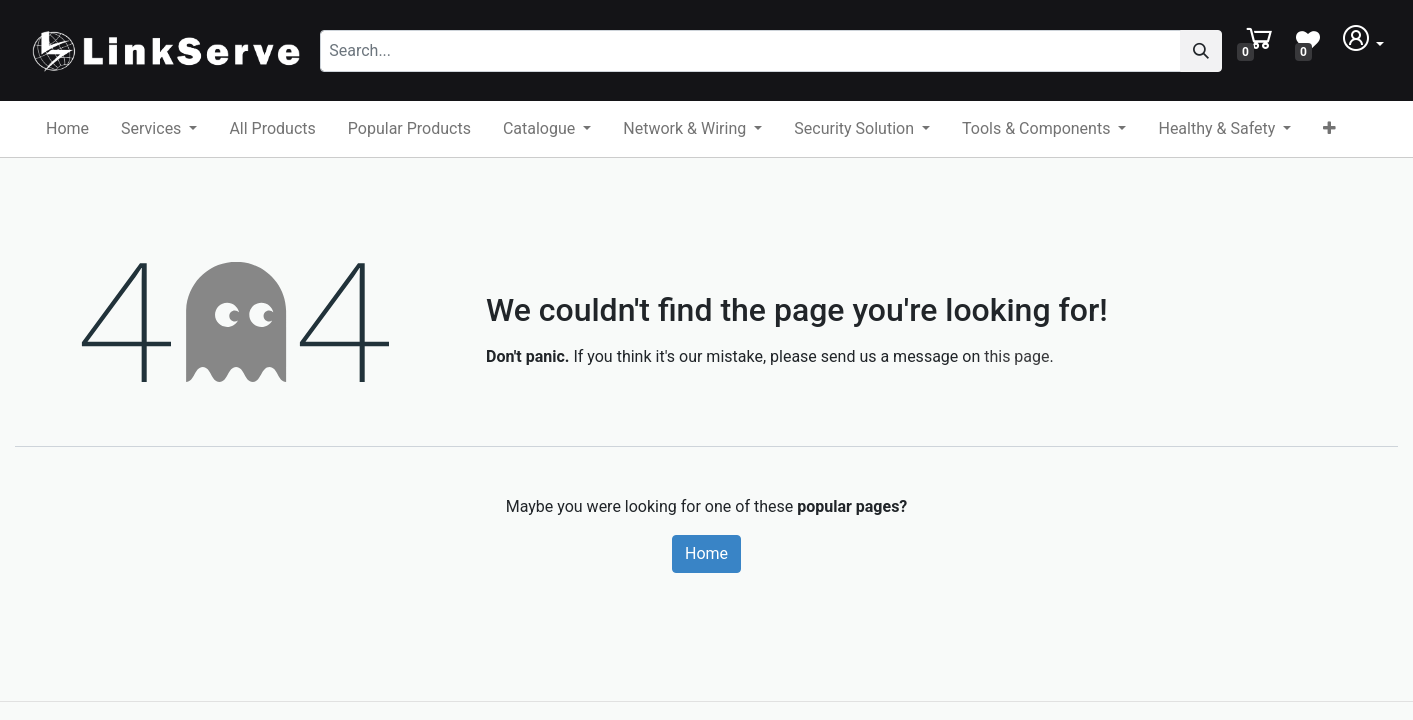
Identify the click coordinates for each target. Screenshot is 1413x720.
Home (706, 553)
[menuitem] (67, 129)
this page (1016, 356)
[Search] (1201, 51)
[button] (1329, 129)
